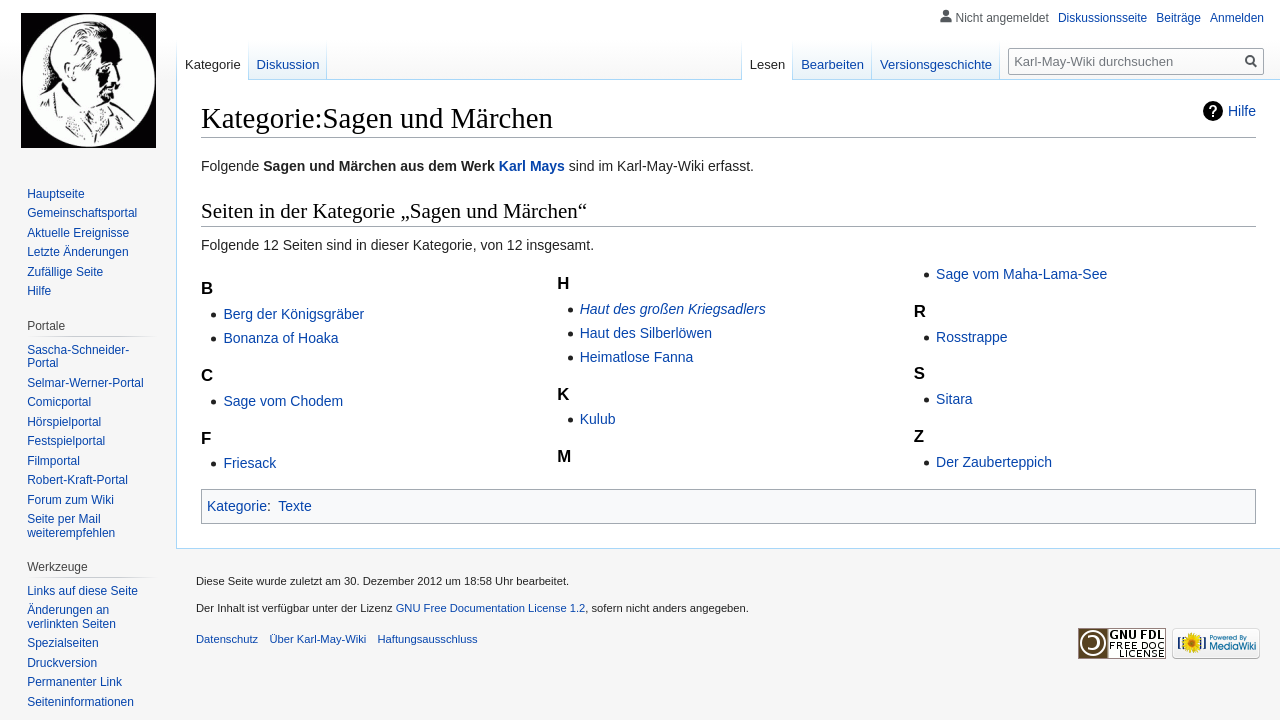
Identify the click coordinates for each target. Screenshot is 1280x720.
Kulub (598, 419)
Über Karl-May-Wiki (317, 639)
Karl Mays (532, 166)
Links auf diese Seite (82, 591)
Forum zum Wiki (70, 500)
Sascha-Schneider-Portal (78, 357)
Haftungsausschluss (428, 639)
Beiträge (1178, 18)
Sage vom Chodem (283, 401)
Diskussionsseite (1102, 18)
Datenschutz (227, 639)
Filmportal (53, 461)
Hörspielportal (64, 422)
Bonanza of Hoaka (280, 338)
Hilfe (1242, 111)
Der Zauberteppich (994, 462)
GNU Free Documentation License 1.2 (491, 608)
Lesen (767, 64)
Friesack (249, 463)
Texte (294, 506)
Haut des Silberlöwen (646, 333)
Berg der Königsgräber (293, 314)
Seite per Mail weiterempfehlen (71, 526)
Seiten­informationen (80, 702)
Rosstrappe (972, 337)
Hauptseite (55, 194)
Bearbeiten (832, 64)
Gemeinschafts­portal (82, 213)
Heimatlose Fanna (637, 357)
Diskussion (288, 64)
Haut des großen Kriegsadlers (673, 309)
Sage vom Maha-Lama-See (1021, 274)
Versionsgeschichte (936, 64)
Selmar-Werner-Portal (85, 383)
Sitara (954, 399)
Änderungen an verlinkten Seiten (71, 617)
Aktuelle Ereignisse (78, 233)
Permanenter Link (74, 682)
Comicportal (59, 402)
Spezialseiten (62, 643)
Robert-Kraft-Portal (77, 480)
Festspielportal (66, 441)
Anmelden (1237, 18)
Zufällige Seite (65, 272)
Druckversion (62, 663)
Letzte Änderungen (77, 252)
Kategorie (237, 506)
